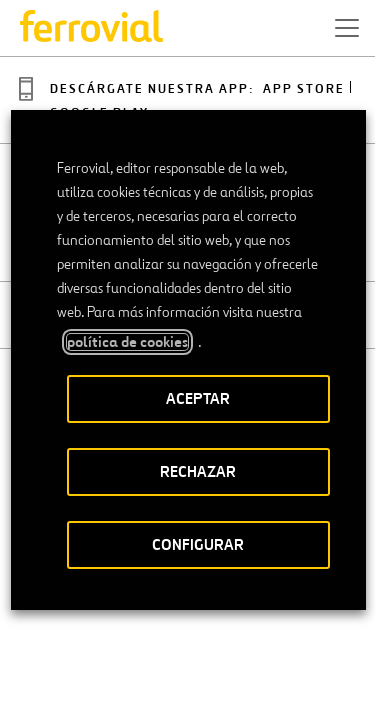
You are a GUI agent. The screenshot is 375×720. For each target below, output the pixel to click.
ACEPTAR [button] (198, 398)
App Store (304, 89)
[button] (347, 28)
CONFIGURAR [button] (198, 544)
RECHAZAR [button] (198, 471)
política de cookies (126, 342)
